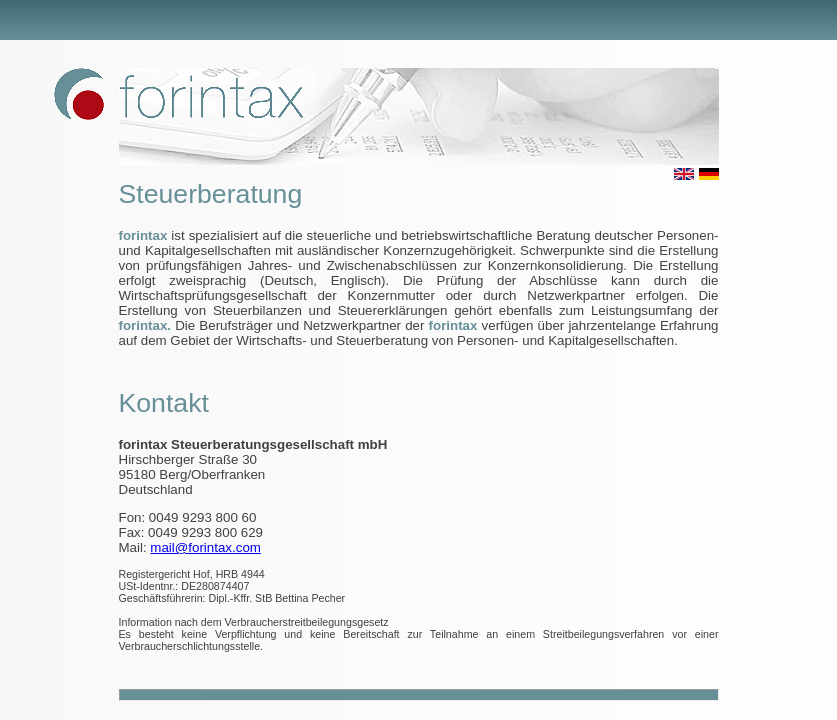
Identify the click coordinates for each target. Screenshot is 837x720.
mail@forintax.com (205, 547)
